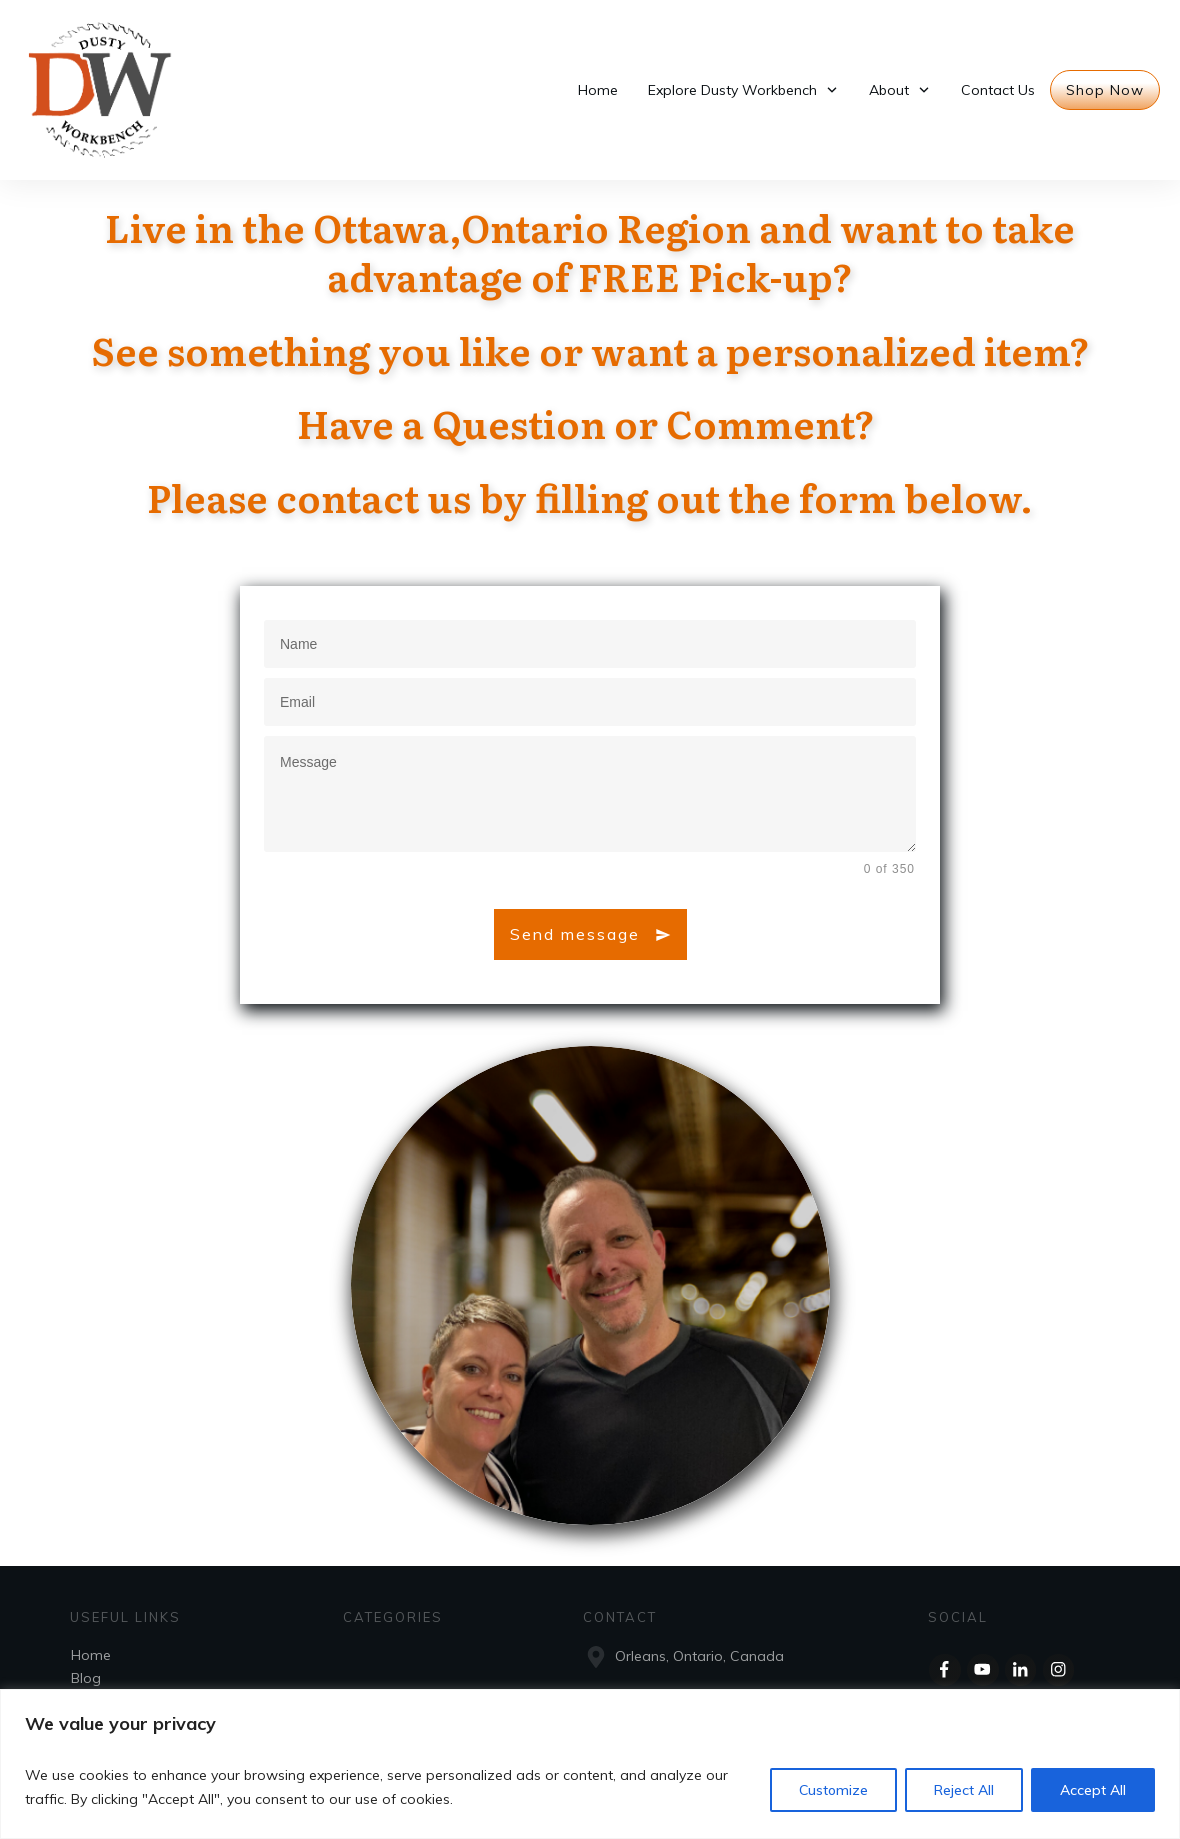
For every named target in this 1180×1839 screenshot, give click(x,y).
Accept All (1093, 1790)
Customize (833, 1790)
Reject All (964, 1790)
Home (91, 1655)
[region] (590, 1764)
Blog (86, 1678)
